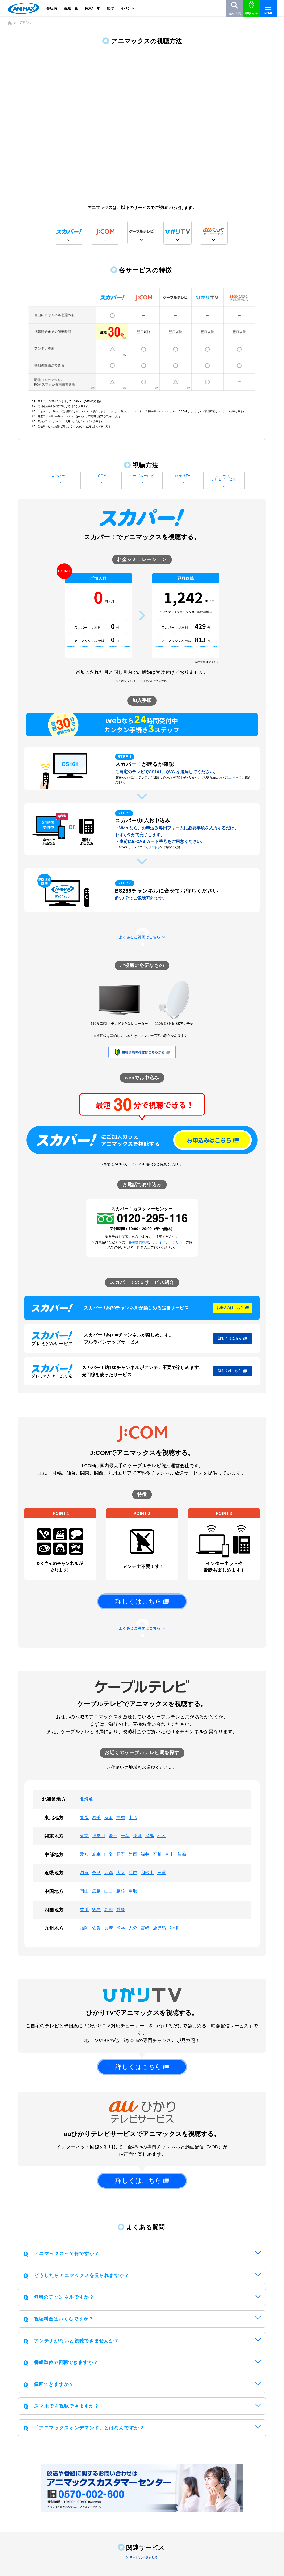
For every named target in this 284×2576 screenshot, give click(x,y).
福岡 (84, 1795)
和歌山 (147, 1740)
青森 (84, 1685)
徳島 (96, 1777)
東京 (84, 1703)
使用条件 (22, 2567)
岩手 (96, 1685)
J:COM (101, 342)
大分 (133, 1795)
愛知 (84, 1722)
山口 (108, 1758)
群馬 (149, 1703)
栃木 (161, 1703)
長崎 (108, 1795)
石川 (157, 1722)
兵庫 (133, 1740)
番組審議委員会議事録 (147, 2567)
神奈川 (98, 1703)
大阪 (120, 1740)
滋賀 (84, 1740)
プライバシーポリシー (169, 1110)
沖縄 (174, 1795)
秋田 (108, 1685)
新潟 (181, 1722)
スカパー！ (60, 342)
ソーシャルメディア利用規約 (61, 2567)
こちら (234, 645)
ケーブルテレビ (142, 342)
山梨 (108, 1722)
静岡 (133, 1722)
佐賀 (96, 1795)
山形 (133, 1685)
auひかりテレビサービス (224, 344)
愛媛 (120, 1777)
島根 (120, 1758)
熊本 (120, 1795)
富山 (169, 1722)
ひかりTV (183, 342)
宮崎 (145, 1795)
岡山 (84, 1758)
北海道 (86, 1666)
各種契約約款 (139, 1110)
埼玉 (113, 1703)
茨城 (137, 1703)
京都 (108, 1740)
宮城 (120, 1685)
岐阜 (96, 1722)
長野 (120, 1722)
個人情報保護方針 (106, 2567)
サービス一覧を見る (143, 2425)
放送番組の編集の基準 (190, 2567)
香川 (84, 1777)
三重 (161, 1740)
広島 (96, 1758)
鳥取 (133, 1758)
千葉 (125, 1703)
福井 (145, 1722)
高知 (108, 1777)
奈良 (96, 1740)
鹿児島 (159, 1795)
